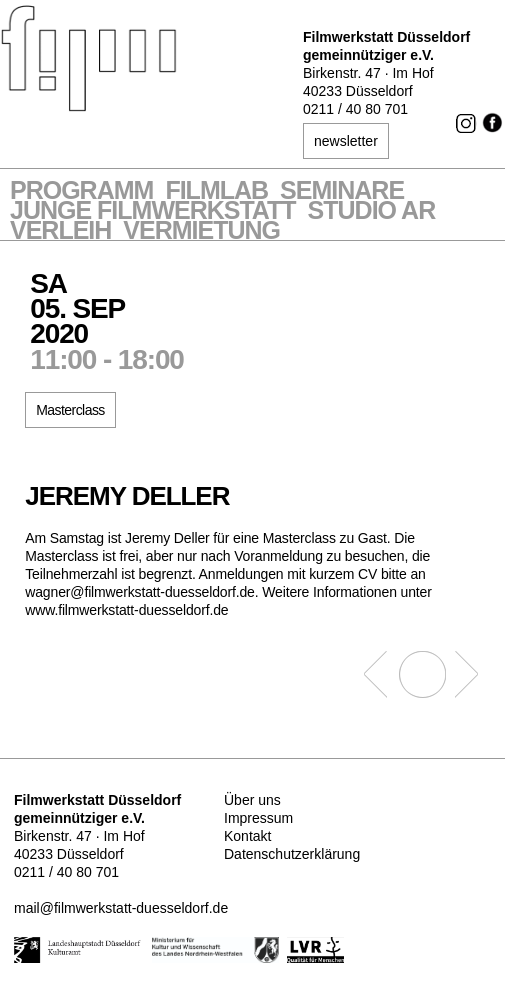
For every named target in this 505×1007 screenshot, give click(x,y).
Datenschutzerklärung (292, 854)
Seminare (342, 192)
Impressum (258, 818)
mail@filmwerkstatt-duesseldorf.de (121, 908)
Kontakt (247, 836)
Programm (81, 192)
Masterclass (70, 410)
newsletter (346, 141)
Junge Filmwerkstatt (153, 212)
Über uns (252, 800)
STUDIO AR (372, 212)
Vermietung (201, 232)
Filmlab (216, 192)
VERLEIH (60, 232)
